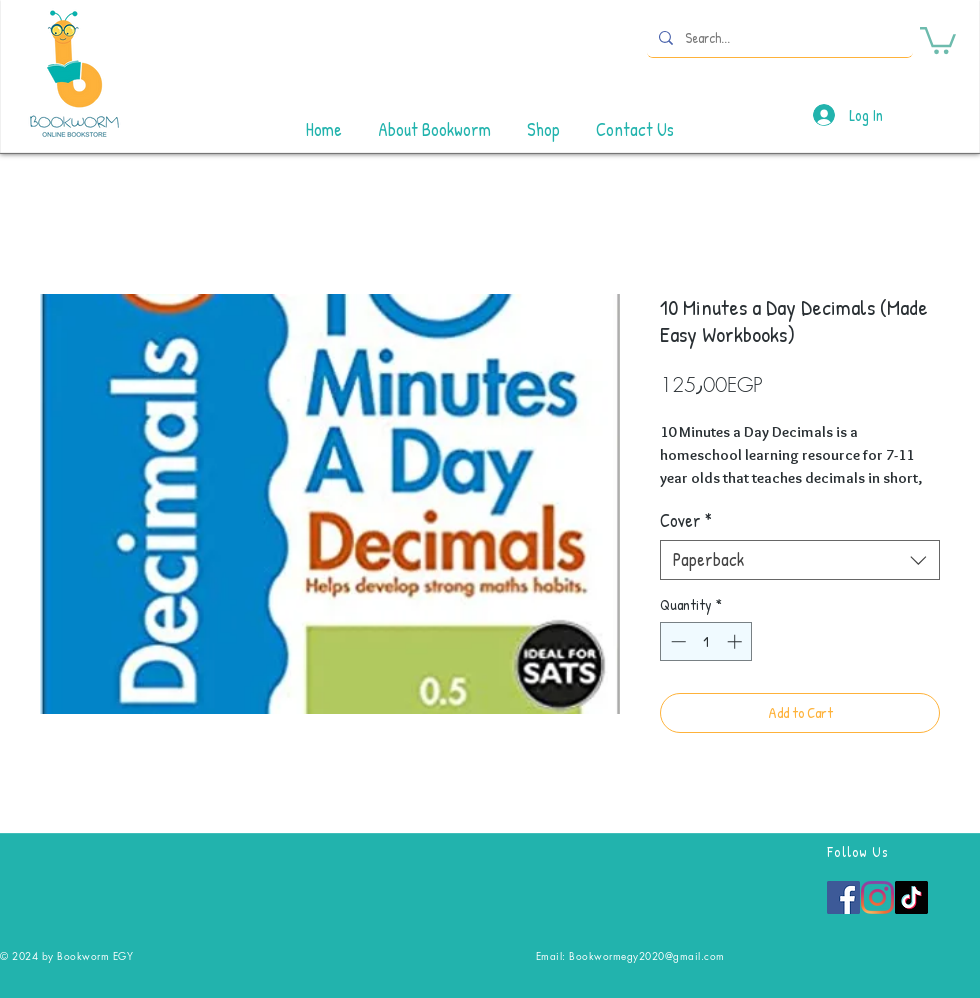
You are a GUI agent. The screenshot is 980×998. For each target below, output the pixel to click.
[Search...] (778, 37)
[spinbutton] (706, 641)
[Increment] (736, 641)
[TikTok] (911, 897)
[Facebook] (843, 897)
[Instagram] (877, 897)
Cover (686, 521)
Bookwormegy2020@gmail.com (647, 955)
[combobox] (800, 560)
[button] (938, 39)
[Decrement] (676, 641)
